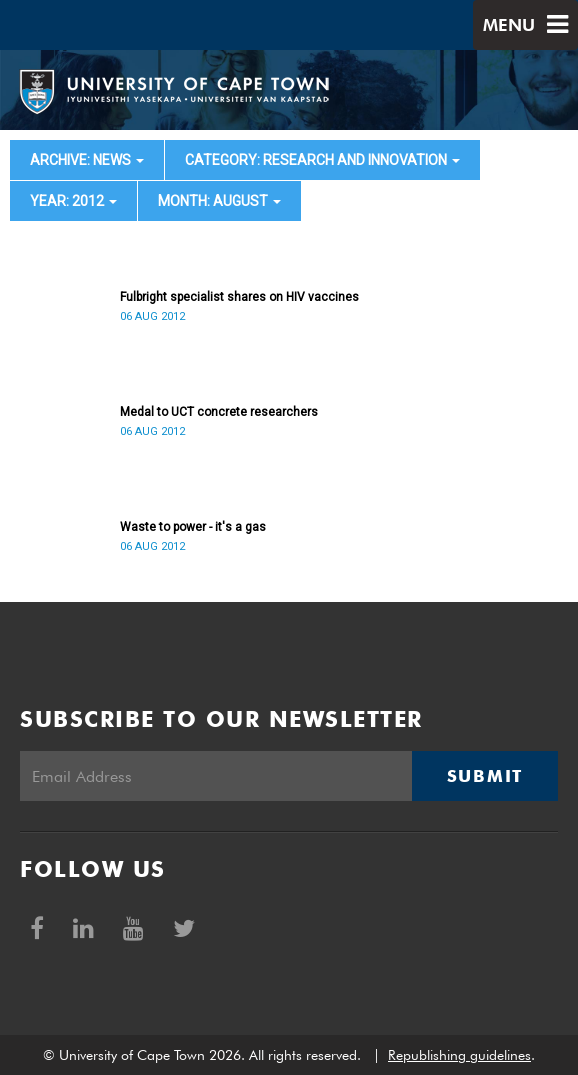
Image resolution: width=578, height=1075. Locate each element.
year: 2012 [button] (73, 201)
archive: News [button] (87, 160)
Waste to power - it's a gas (193, 527)
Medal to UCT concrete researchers (219, 412)
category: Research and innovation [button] (322, 160)
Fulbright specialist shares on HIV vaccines (239, 297)
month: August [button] (219, 201)
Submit (485, 776)
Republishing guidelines (459, 1055)
